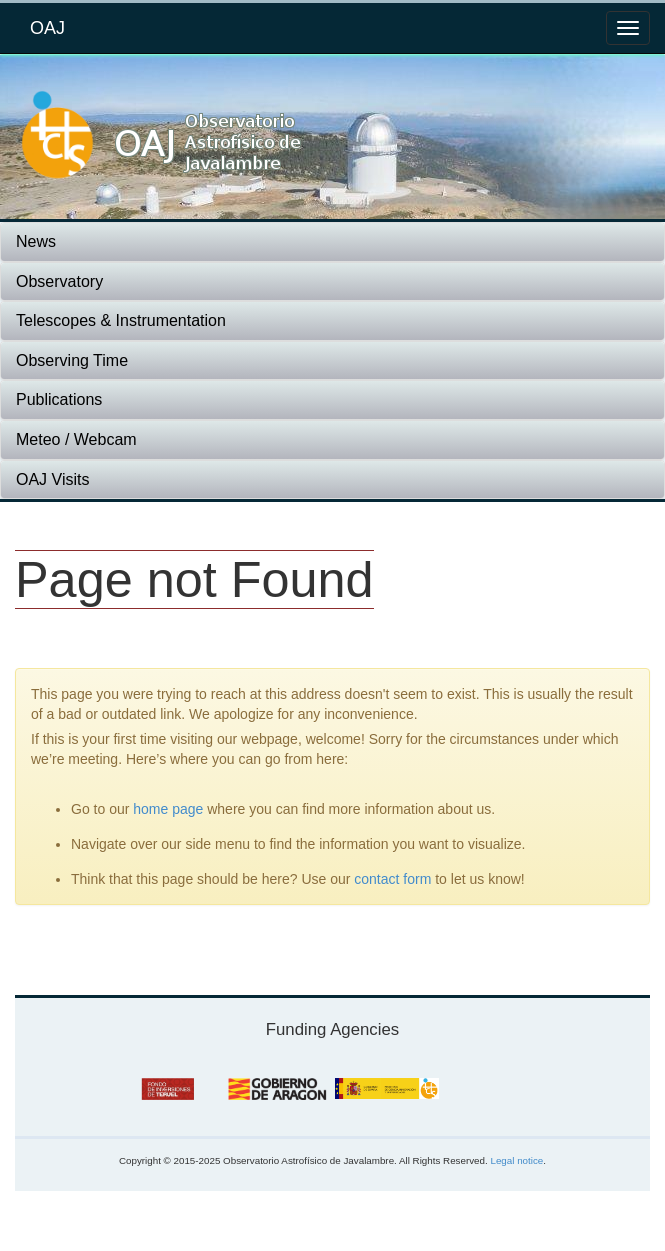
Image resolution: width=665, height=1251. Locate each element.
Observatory (59, 281)
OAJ (47, 28)
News (36, 241)
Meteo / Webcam (76, 439)
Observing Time (72, 360)
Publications (59, 399)
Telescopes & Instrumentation (121, 320)
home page (168, 809)
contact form (392, 879)
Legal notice (516, 1160)
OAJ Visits (53, 479)
